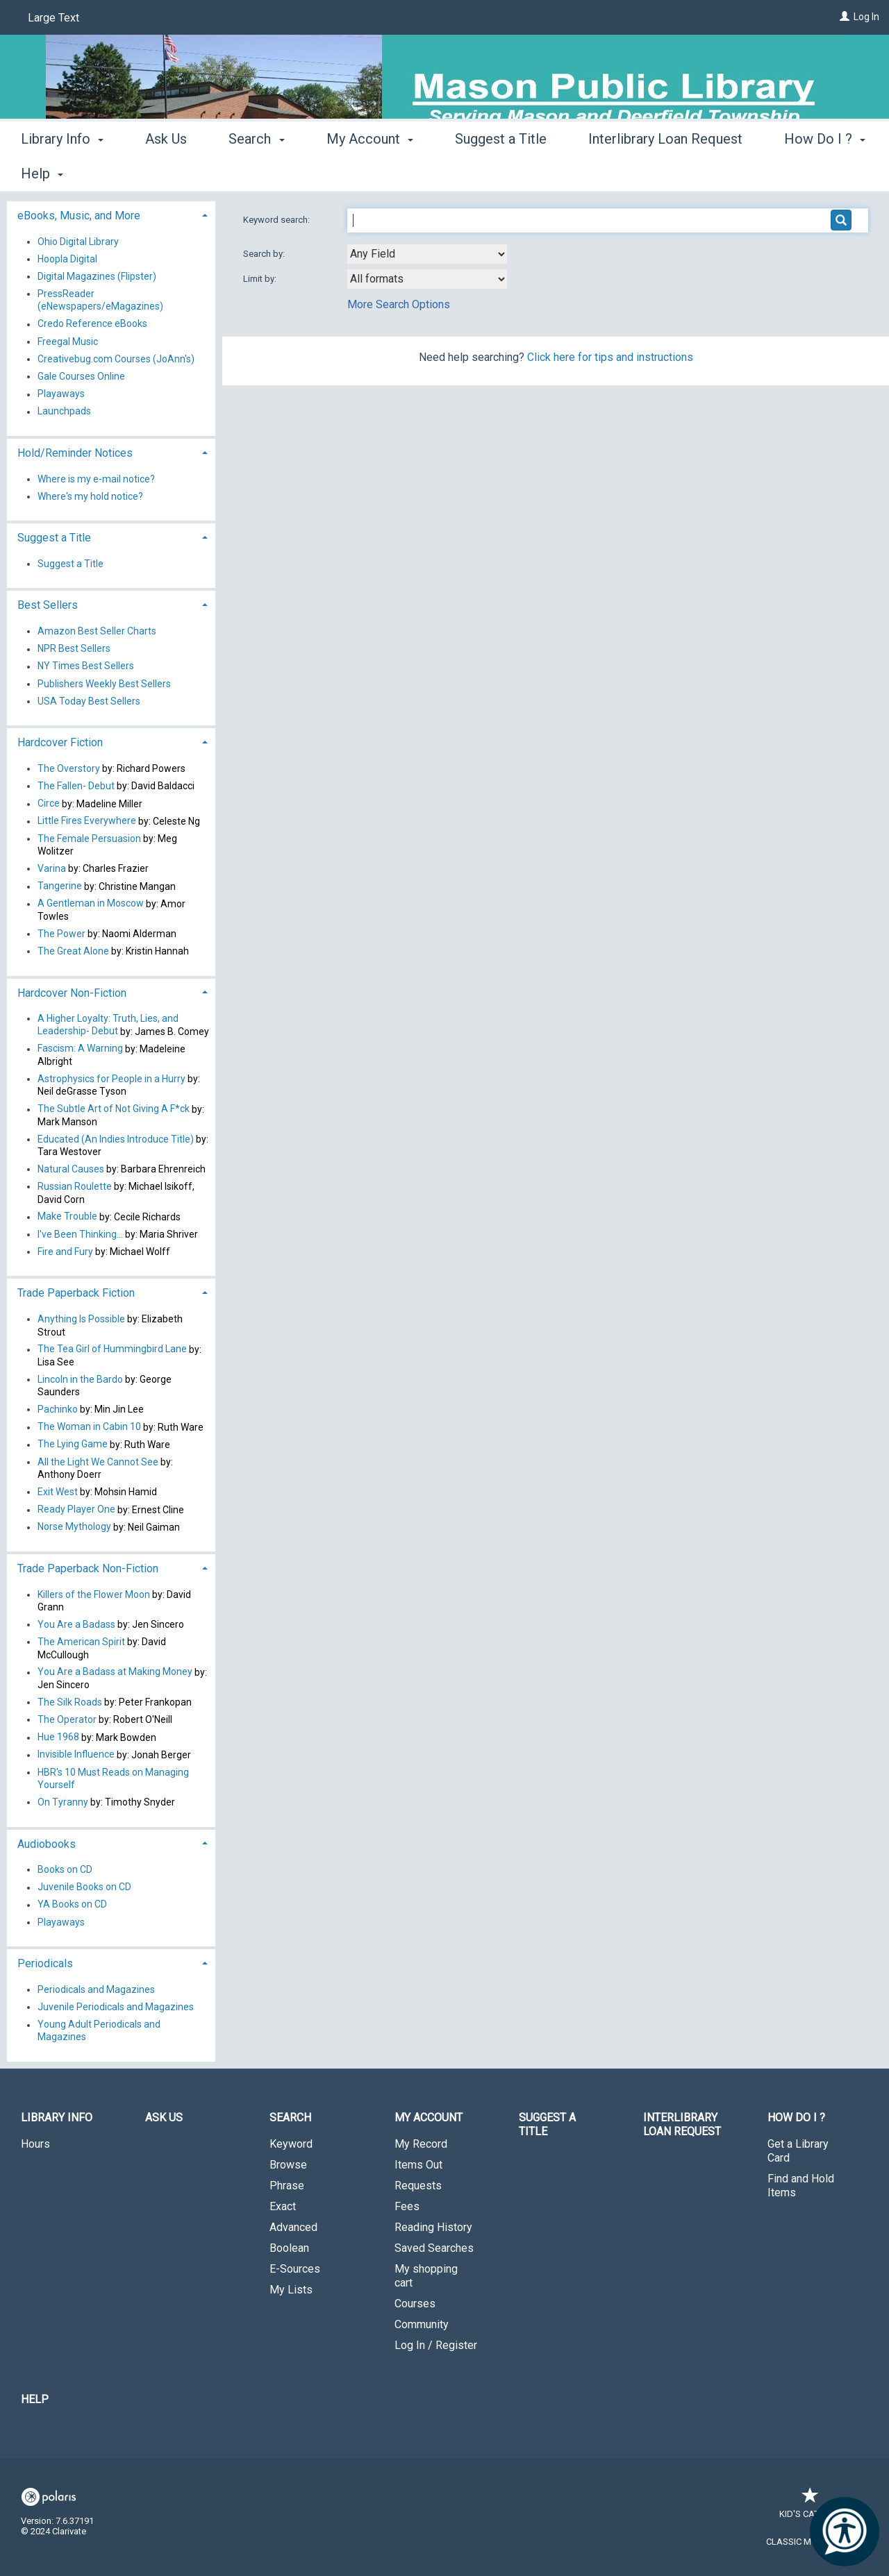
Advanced (293, 2227)
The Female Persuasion (89, 838)
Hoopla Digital (67, 258)
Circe (49, 803)
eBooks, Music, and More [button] (78, 215)
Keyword (291, 2143)
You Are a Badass (76, 1624)
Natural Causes (71, 1169)
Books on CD (65, 1869)
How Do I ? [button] (796, 2117)
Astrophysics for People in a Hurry (111, 1078)
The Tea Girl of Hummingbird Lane (112, 1349)
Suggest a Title (501, 171)
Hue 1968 (58, 1737)
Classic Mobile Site (810, 2541)
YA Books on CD (72, 1904)
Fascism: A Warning (80, 1048)
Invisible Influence (76, 1754)
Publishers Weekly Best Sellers (104, 683)
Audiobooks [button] (46, 1844)
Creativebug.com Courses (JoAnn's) (116, 358)
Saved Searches (434, 2248)
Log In (866, 16)
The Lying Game (73, 1444)
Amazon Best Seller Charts (97, 631)
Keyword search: (277, 219)
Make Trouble (67, 1216)
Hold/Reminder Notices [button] (75, 453)
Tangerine (60, 886)
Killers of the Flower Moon (94, 1594)
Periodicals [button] (45, 1963)
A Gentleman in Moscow (91, 903)
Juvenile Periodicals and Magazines (116, 2006)
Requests (418, 2185)
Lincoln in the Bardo (80, 1379)
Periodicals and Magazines (96, 1989)
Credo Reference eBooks (92, 324)
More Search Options (398, 304)
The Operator (67, 1719)
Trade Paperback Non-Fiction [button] (87, 1568)
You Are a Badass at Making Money (115, 1672)
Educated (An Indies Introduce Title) (116, 1139)
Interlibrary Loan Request (665, 171)
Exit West (58, 1491)
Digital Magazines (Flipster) (97, 276)
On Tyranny (63, 1802)
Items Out (418, 2164)
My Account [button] (369, 171)
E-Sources (294, 2268)
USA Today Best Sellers (89, 701)
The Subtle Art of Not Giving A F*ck (114, 1109)
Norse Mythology (74, 1527)
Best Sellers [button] (47, 605)
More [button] (811, 173)
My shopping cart (426, 2275)
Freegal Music (68, 341)
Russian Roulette (75, 1186)
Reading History (433, 2227)
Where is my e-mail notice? (96, 479)
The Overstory (69, 768)
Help (35, 2399)
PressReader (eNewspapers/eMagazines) (100, 300)
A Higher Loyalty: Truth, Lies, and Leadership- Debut (108, 1024)
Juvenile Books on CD (84, 1887)
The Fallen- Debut (76, 785)
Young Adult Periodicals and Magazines (99, 2031)
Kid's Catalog (810, 2507)
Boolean (289, 2248)
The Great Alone (73, 951)
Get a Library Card (798, 2150)
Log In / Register (435, 2345)
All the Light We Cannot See (98, 1461)
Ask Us (166, 171)
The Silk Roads (70, 1702)
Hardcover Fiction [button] (60, 742)
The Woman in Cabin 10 (89, 1427)
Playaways (61, 394)
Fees (406, 2206)
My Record (420, 2143)
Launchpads (64, 411)
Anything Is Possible (81, 1318)
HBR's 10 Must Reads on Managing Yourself (113, 1778)
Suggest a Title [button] (54, 537)
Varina (52, 868)
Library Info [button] (62, 171)
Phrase (286, 2185)
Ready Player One (76, 1509)
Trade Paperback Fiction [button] (76, 1292)
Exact (282, 2206)
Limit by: (261, 278)
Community (421, 2324)
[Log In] (844, 16)
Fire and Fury (65, 1251)
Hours (35, 2143)
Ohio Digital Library (78, 241)
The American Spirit (81, 1641)
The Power (61, 933)
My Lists (291, 2289)
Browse (288, 2164)
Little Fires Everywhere (87, 821)
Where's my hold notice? (90, 496)
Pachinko (58, 1409)
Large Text (53, 17)
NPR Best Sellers (74, 649)
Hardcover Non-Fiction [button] (71, 993)
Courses (414, 2303)
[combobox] (427, 254)
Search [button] (256, 171)
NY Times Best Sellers (86, 666)
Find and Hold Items (800, 2185)
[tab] (111, 214)
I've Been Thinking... (80, 1234)
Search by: (265, 254)
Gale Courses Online (81, 376)
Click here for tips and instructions (610, 357)
